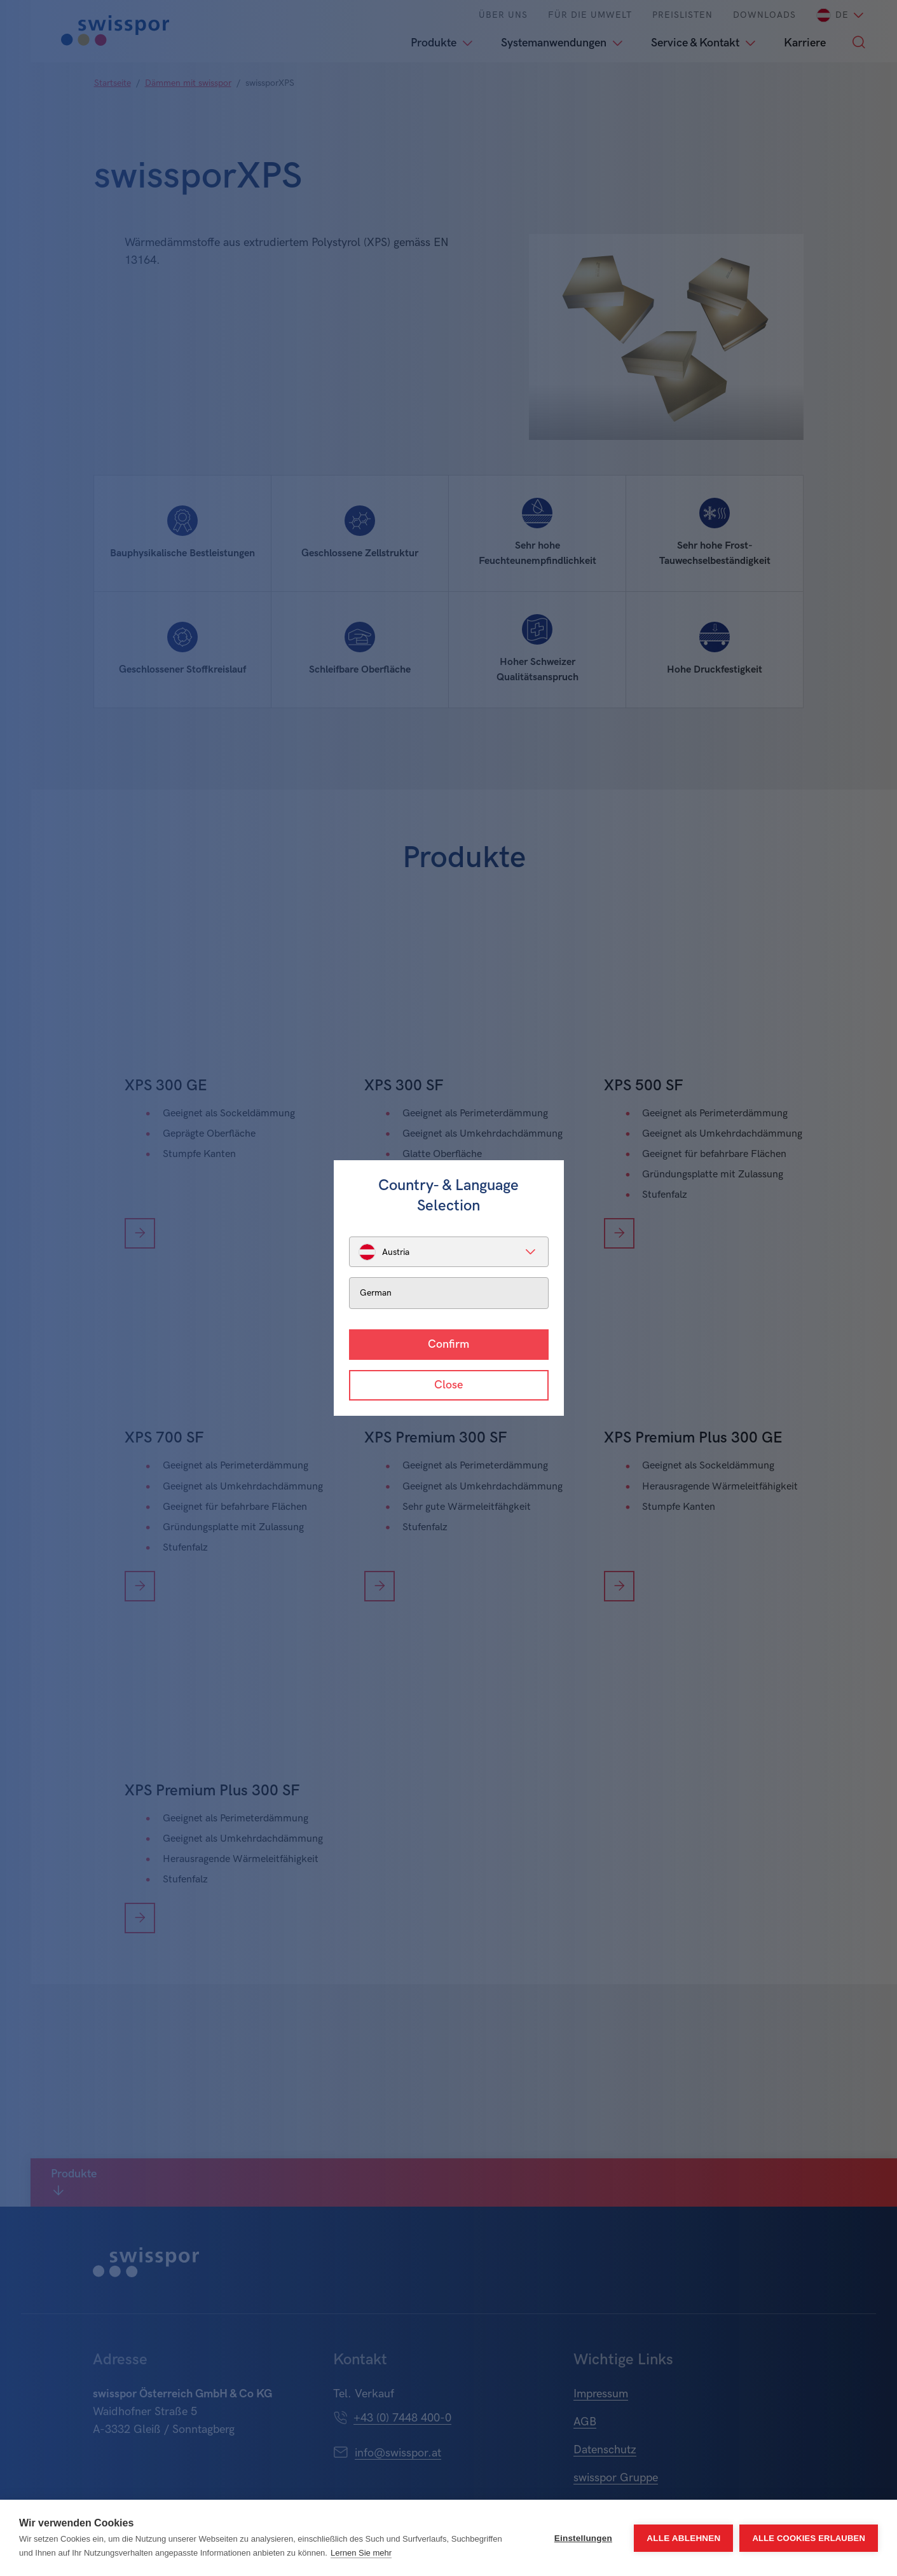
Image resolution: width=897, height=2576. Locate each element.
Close (448, 1385)
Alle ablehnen (683, 2538)
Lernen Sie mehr (361, 2553)
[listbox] (449, 1252)
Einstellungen (583, 2538)
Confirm (448, 1344)
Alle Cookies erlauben (808, 2538)
